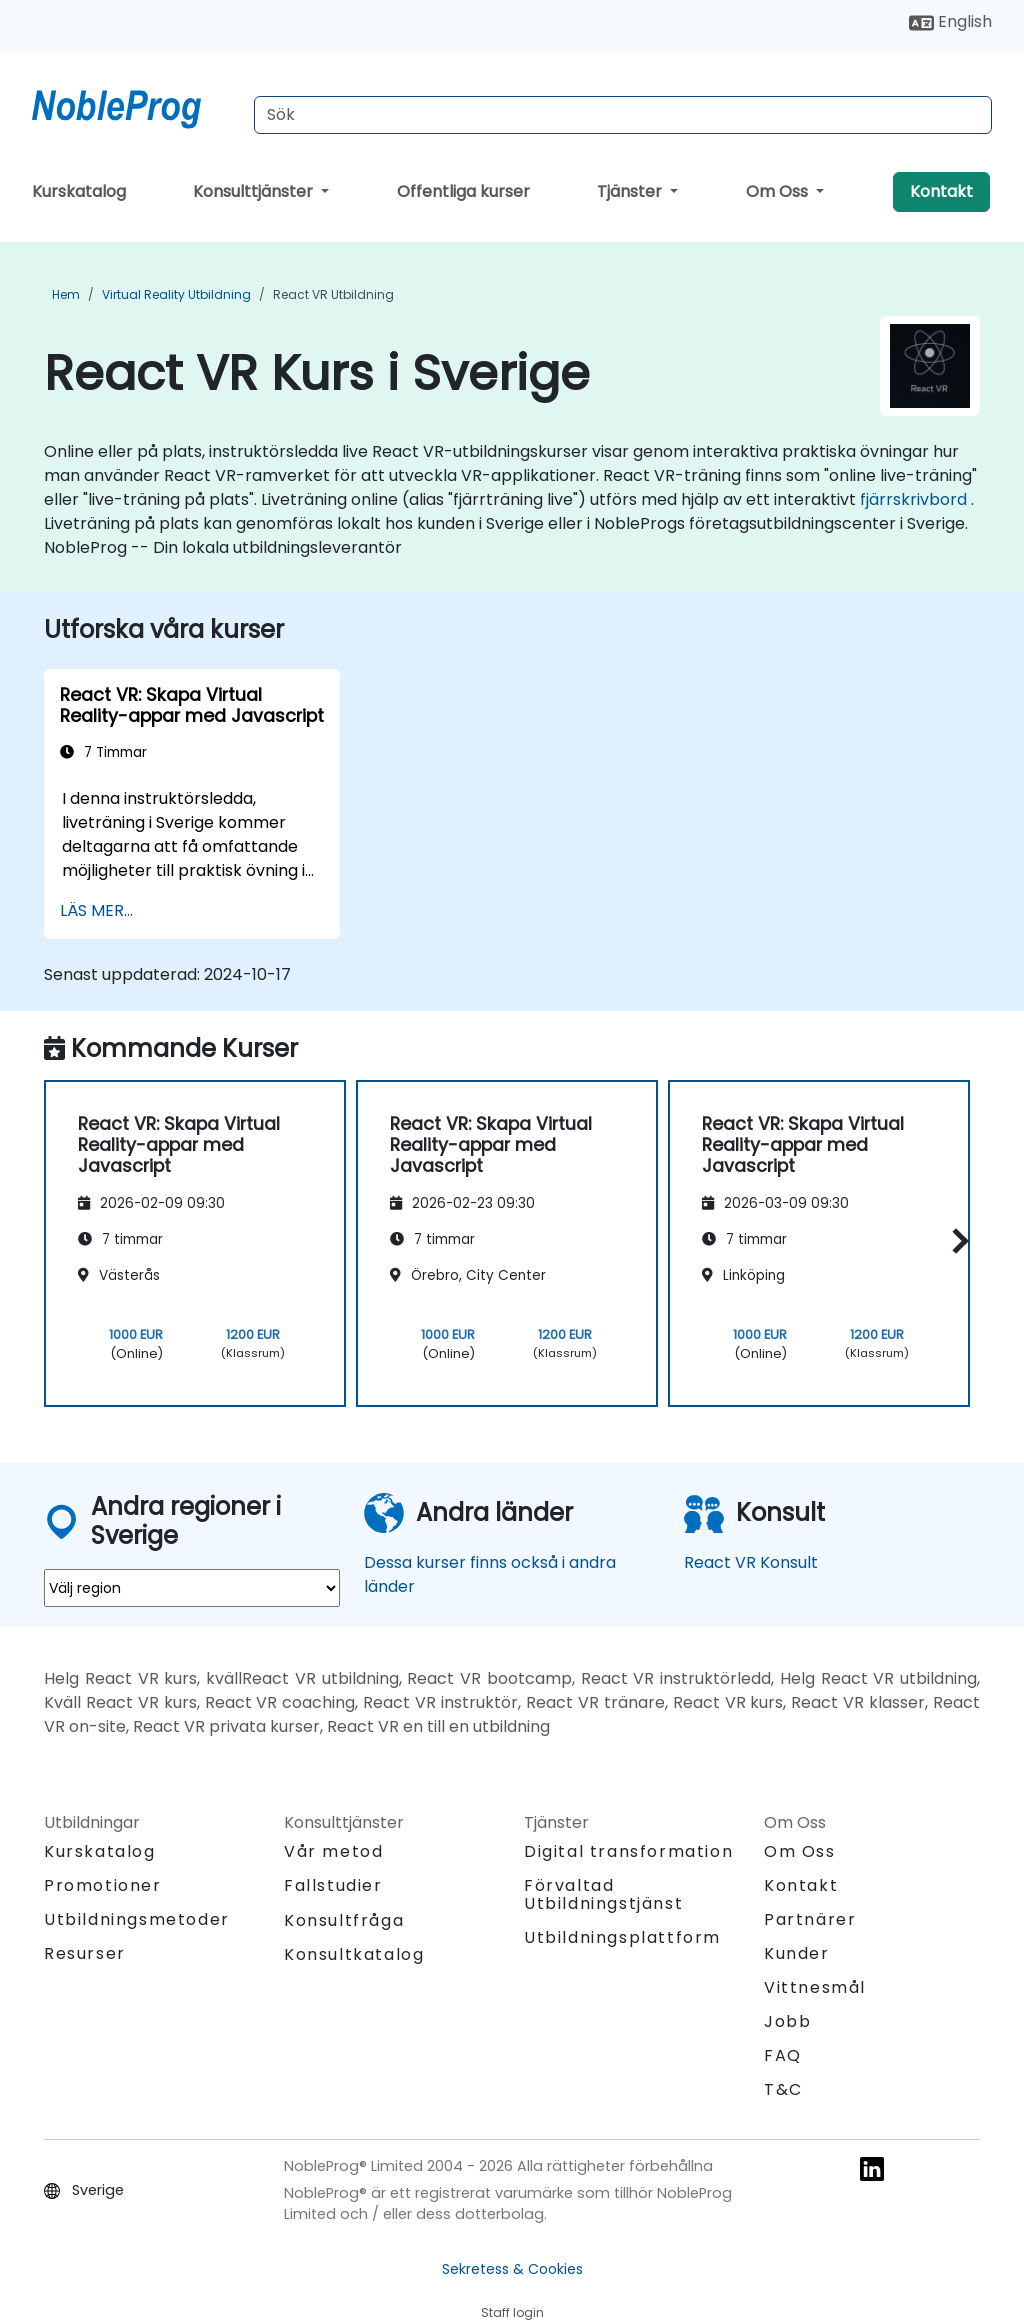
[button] (955, 1240)
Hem (66, 294)
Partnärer (810, 1919)
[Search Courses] (623, 115)
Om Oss (779, 191)
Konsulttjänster (255, 191)
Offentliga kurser (463, 191)
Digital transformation (628, 1851)
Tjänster (631, 191)
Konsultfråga (344, 1921)
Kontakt (941, 191)
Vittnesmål (815, 1987)
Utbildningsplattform (622, 1937)
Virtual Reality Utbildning (176, 294)
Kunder (797, 1953)
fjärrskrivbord (913, 499)
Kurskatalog (79, 191)
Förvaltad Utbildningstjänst (603, 1894)
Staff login (512, 2312)
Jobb (787, 2021)
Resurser (85, 1953)
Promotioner (103, 1885)
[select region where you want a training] (192, 1588)
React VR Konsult (751, 1562)
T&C (783, 2089)
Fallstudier (333, 1885)
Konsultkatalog (354, 1954)
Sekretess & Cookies (512, 2269)
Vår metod (333, 1851)
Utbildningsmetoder (137, 1919)
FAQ (783, 2055)
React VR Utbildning (333, 294)
